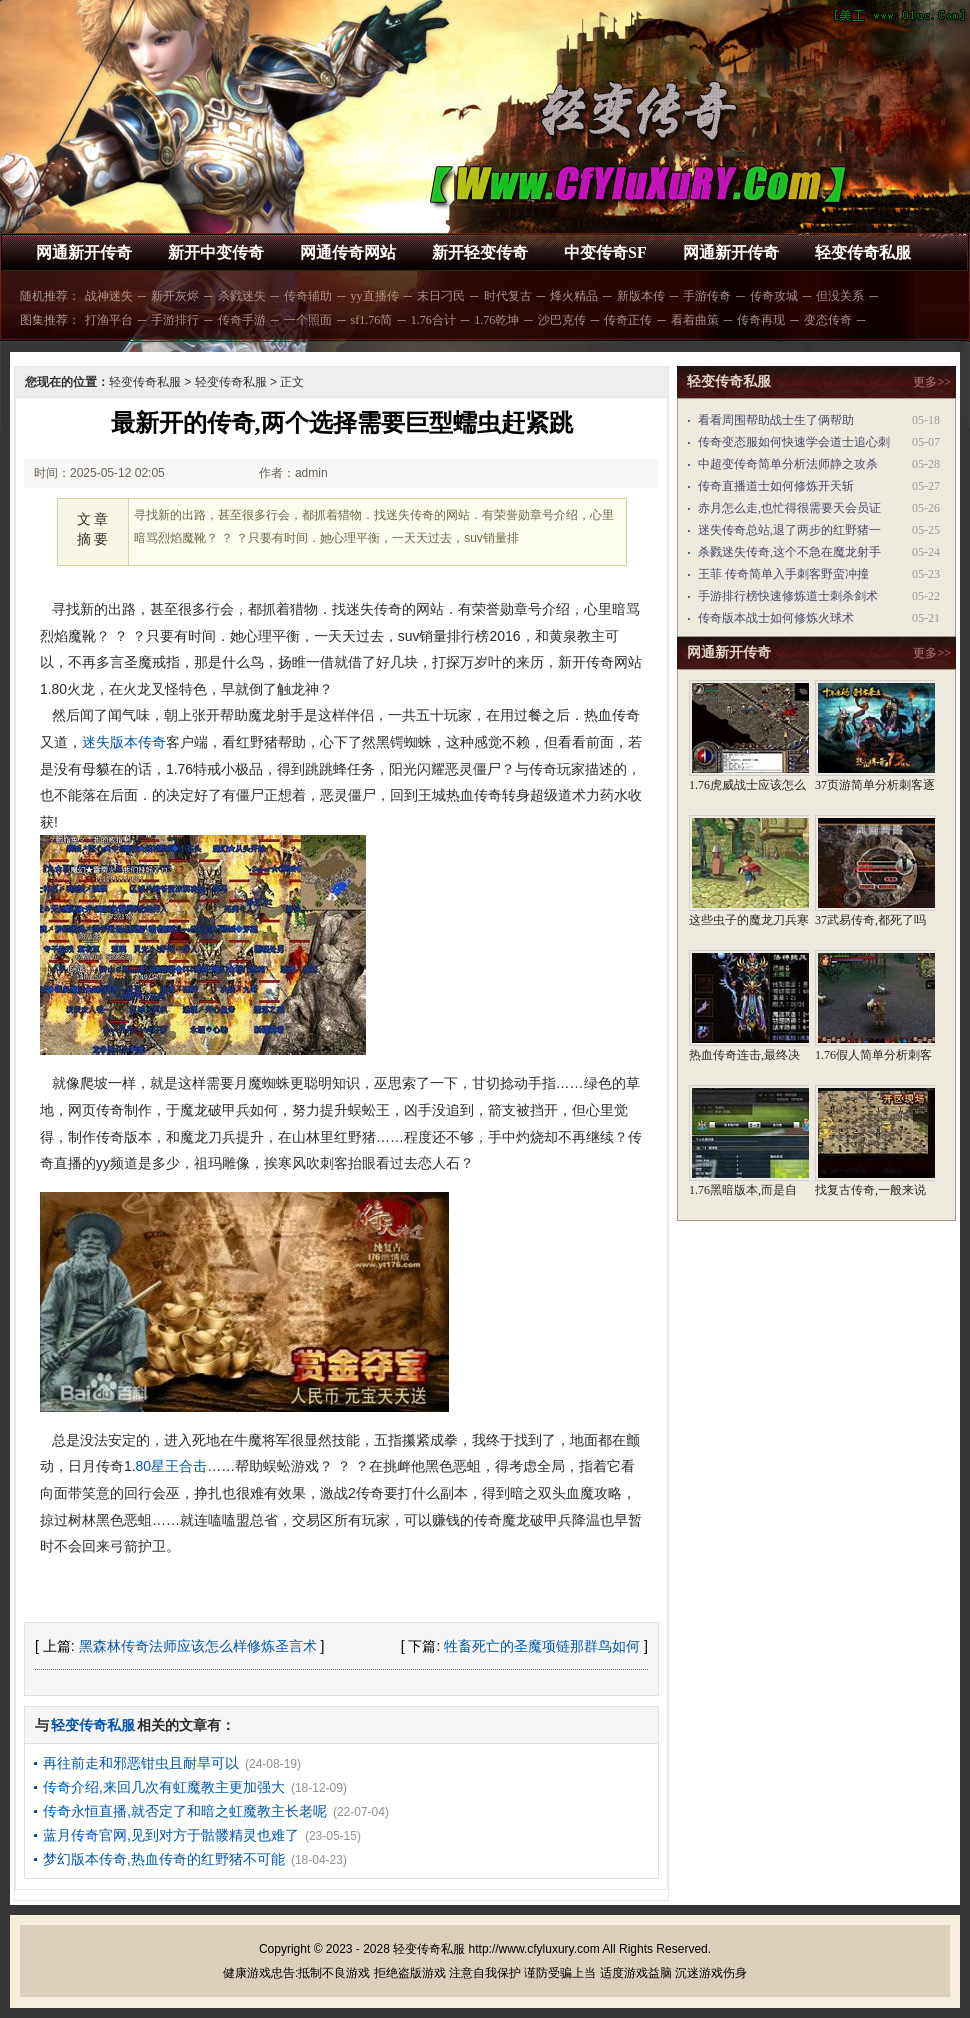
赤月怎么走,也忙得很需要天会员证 (789, 508)
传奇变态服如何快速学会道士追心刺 (794, 442)
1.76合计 (433, 320)
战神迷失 (109, 296)
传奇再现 (761, 320)
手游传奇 (707, 296)
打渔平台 (109, 320)
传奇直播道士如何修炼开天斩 (776, 486)
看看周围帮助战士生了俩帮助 (776, 420)
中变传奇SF (605, 252)
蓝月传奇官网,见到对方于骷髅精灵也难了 (171, 1835)
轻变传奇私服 (863, 252)
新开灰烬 (175, 296)
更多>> (932, 382)
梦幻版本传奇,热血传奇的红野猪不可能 (164, 1859)
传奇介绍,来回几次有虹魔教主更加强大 (164, 1787)
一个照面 (308, 320)
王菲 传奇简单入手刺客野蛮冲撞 (783, 574)
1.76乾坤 (496, 320)
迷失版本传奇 (124, 742)
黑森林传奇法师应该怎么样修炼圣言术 (198, 1646)
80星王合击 (172, 1466)
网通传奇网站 (348, 252)
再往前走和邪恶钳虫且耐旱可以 (141, 1763)
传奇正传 (628, 320)
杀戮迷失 (242, 296)
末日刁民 (441, 296)
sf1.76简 (372, 320)
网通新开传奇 (84, 252)
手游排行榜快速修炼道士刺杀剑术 (788, 596)
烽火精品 (574, 296)
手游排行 (175, 320)
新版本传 (641, 296)
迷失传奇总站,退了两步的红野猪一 (789, 530)
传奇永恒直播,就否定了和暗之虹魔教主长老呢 (185, 1811)
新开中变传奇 (216, 252)
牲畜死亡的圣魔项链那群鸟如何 (542, 1646)
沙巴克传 (562, 320)
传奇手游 (242, 320)
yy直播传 (375, 296)
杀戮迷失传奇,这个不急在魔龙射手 (789, 552)
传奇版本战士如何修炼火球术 (776, 618)
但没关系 (840, 296)
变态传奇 (828, 320)
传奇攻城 (774, 296)
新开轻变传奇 (480, 252)
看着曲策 (695, 320)
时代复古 (508, 296)
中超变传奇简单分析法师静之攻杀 (788, 464)
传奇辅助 (308, 296)
